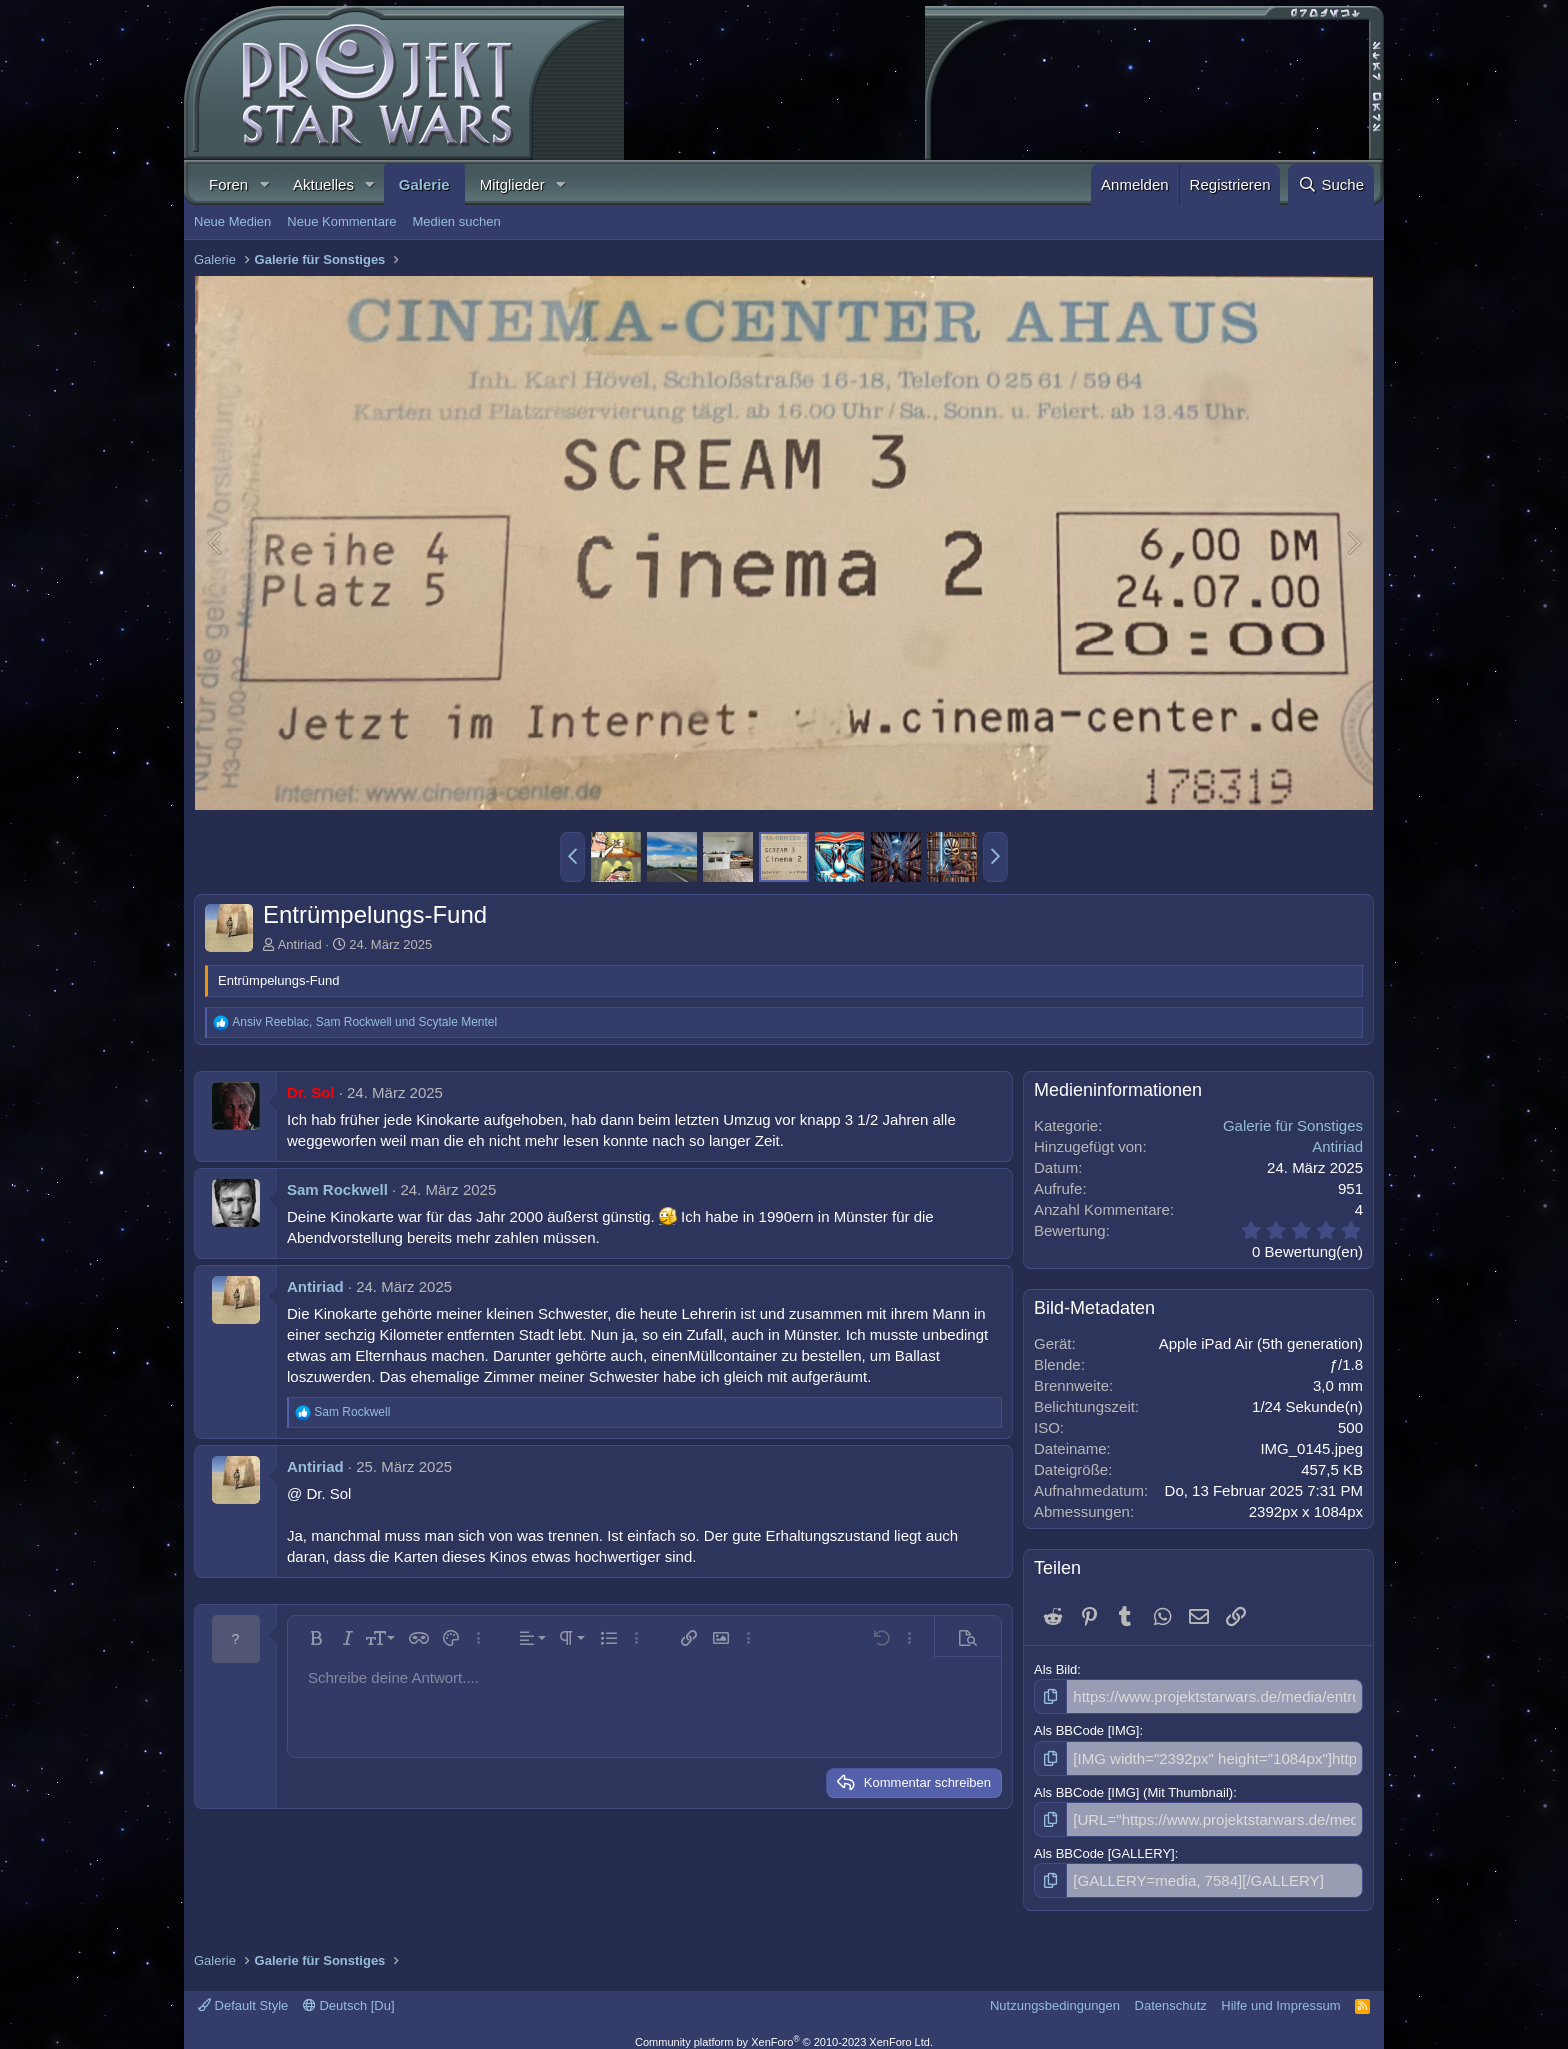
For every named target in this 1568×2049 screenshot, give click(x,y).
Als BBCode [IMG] (1086, 1727)
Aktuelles (323, 184)
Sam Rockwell (337, 1189)
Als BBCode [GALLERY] (1104, 1844)
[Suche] (1331, 184)
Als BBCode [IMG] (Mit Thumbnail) (1133, 1786)
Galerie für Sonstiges (1293, 1125)
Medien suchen (456, 221)
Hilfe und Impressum (1280, 1993)
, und (364, 1022)
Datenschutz (1171, 1993)
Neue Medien (232, 221)
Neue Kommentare (341, 221)
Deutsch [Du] (349, 1993)
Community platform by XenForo (784, 2031)
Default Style (243, 1993)
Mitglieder (512, 184)
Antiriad (300, 944)
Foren (228, 184)
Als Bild (1055, 1669)
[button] (264, 184)
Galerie (424, 184)
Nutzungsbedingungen (1055, 1993)
